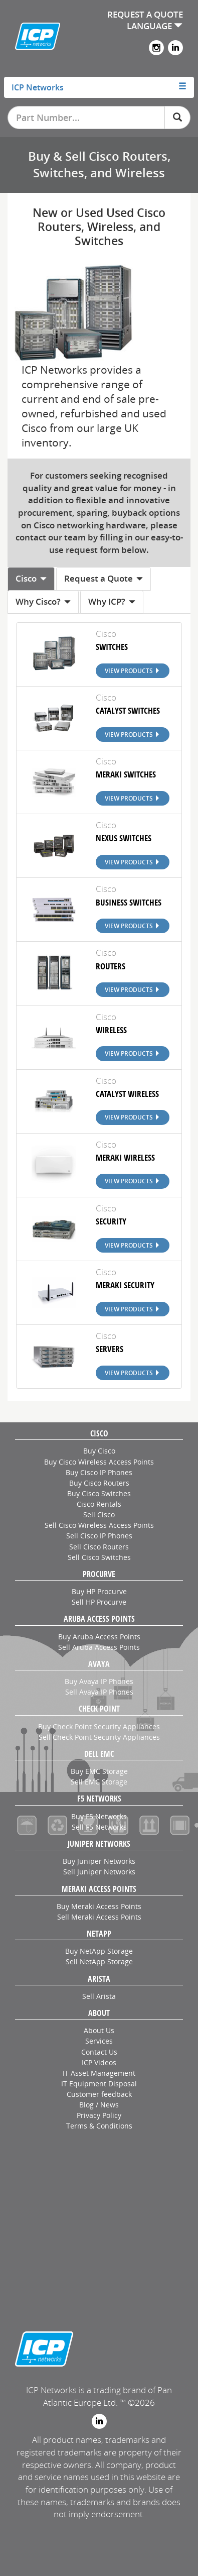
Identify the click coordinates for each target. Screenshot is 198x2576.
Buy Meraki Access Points (99, 1906)
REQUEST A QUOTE (145, 14)
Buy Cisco (99, 1450)
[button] (99, 87)
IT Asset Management (99, 2073)
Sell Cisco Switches (99, 1557)
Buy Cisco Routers (99, 1483)
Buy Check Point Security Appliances (99, 1726)
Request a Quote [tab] (103, 578)
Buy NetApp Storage (99, 1951)
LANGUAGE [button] (154, 26)
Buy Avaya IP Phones (99, 1681)
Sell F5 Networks (99, 1827)
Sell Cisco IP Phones (99, 1535)
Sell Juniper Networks (99, 1871)
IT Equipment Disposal (99, 2083)
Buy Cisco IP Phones (99, 1472)
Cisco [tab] (31, 578)
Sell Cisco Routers (99, 1546)
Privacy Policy (99, 2115)
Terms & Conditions (99, 2126)
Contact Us (99, 2052)
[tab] (99, 87)
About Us (99, 2030)
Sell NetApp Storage (99, 1961)
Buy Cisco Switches (99, 1493)
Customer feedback (99, 2094)
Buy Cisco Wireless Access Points (99, 1462)
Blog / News (99, 2104)
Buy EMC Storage (99, 1771)
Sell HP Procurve (99, 1602)
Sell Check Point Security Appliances (99, 1737)
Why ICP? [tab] (111, 601)
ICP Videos (99, 2062)
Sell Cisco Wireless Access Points (99, 1525)
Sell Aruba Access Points (99, 1647)
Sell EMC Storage (99, 1781)
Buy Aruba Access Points (99, 1636)
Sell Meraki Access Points (99, 1917)
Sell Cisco (99, 1514)
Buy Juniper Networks (99, 1861)
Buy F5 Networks (99, 1816)
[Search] (177, 117)
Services (99, 2041)
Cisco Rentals (99, 1504)
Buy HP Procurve (99, 1591)
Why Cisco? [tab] (43, 601)
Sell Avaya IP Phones (99, 1692)
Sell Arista (99, 1996)
